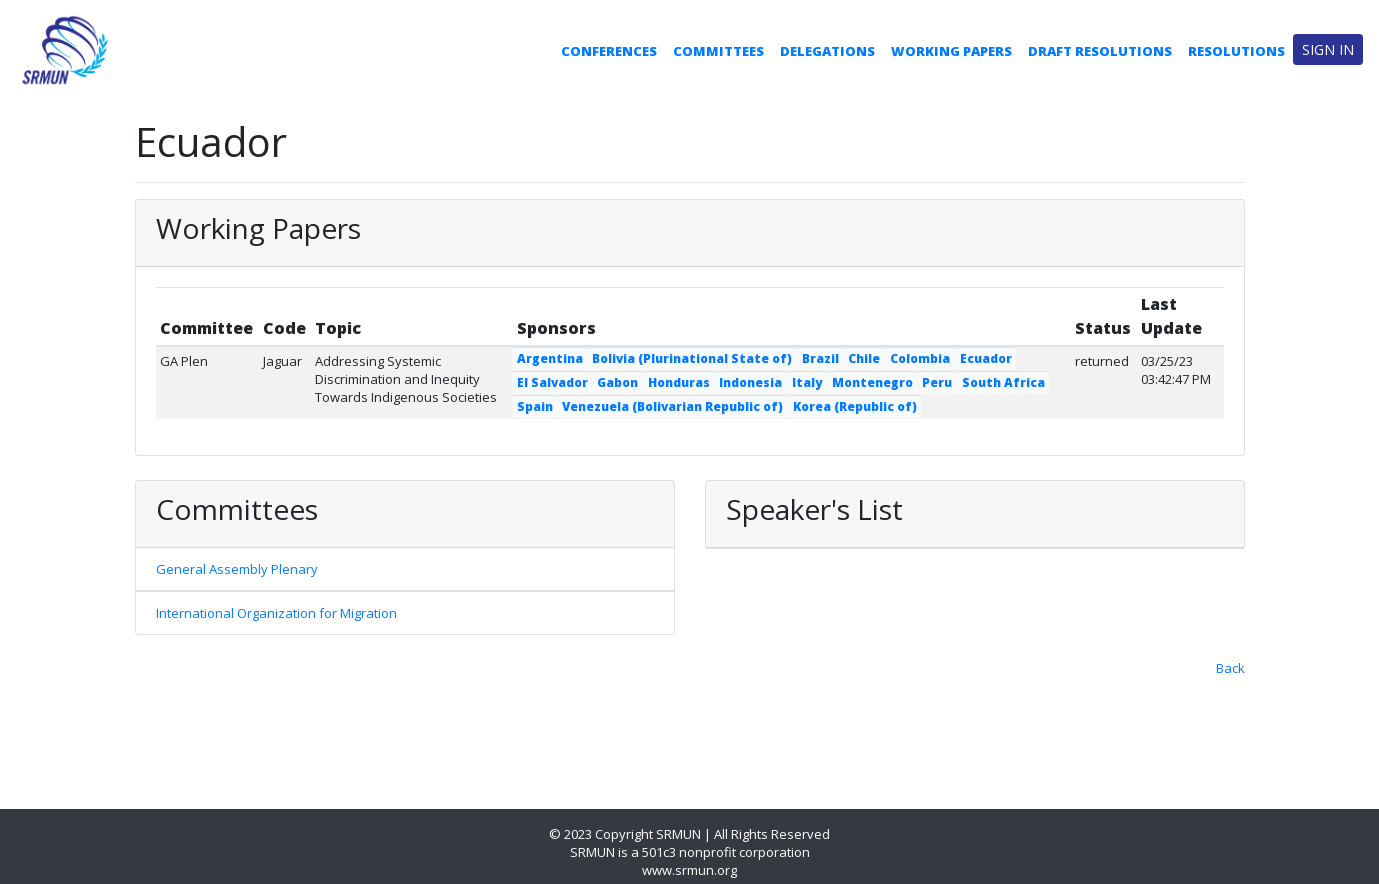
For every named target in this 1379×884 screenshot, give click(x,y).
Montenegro (872, 382)
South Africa (1003, 382)
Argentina (550, 358)
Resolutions (1236, 51)
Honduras (679, 382)
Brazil (820, 358)
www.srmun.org (689, 870)
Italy (807, 382)
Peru (937, 382)
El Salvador (552, 382)
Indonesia (750, 382)
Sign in (1328, 49)
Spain (535, 406)
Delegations (827, 51)
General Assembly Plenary (237, 569)
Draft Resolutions (1100, 51)
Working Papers (951, 51)
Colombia (920, 358)
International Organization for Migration (276, 613)
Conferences (609, 51)
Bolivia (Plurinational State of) (692, 358)
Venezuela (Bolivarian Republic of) (672, 406)
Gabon (617, 382)
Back (1230, 668)
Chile (864, 358)
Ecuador (986, 358)
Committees (718, 51)
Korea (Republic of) (855, 406)
